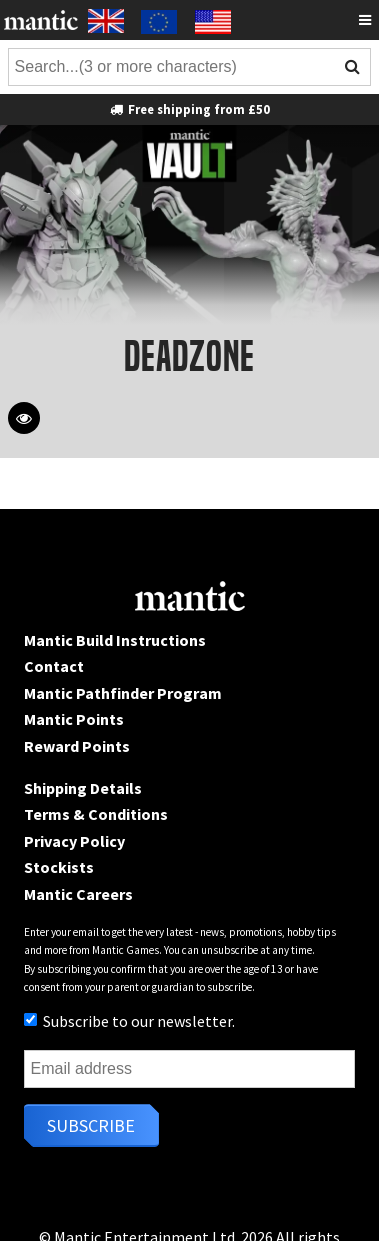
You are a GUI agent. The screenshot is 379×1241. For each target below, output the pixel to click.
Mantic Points (74, 719)
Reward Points (77, 746)
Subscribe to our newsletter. (129, 1021)
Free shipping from (189, 109)
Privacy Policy (74, 841)
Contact (54, 666)
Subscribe (91, 1125)
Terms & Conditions (96, 814)
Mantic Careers (78, 894)
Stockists (59, 867)
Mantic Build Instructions (115, 640)
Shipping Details (83, 788)
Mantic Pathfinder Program (123, 693)
